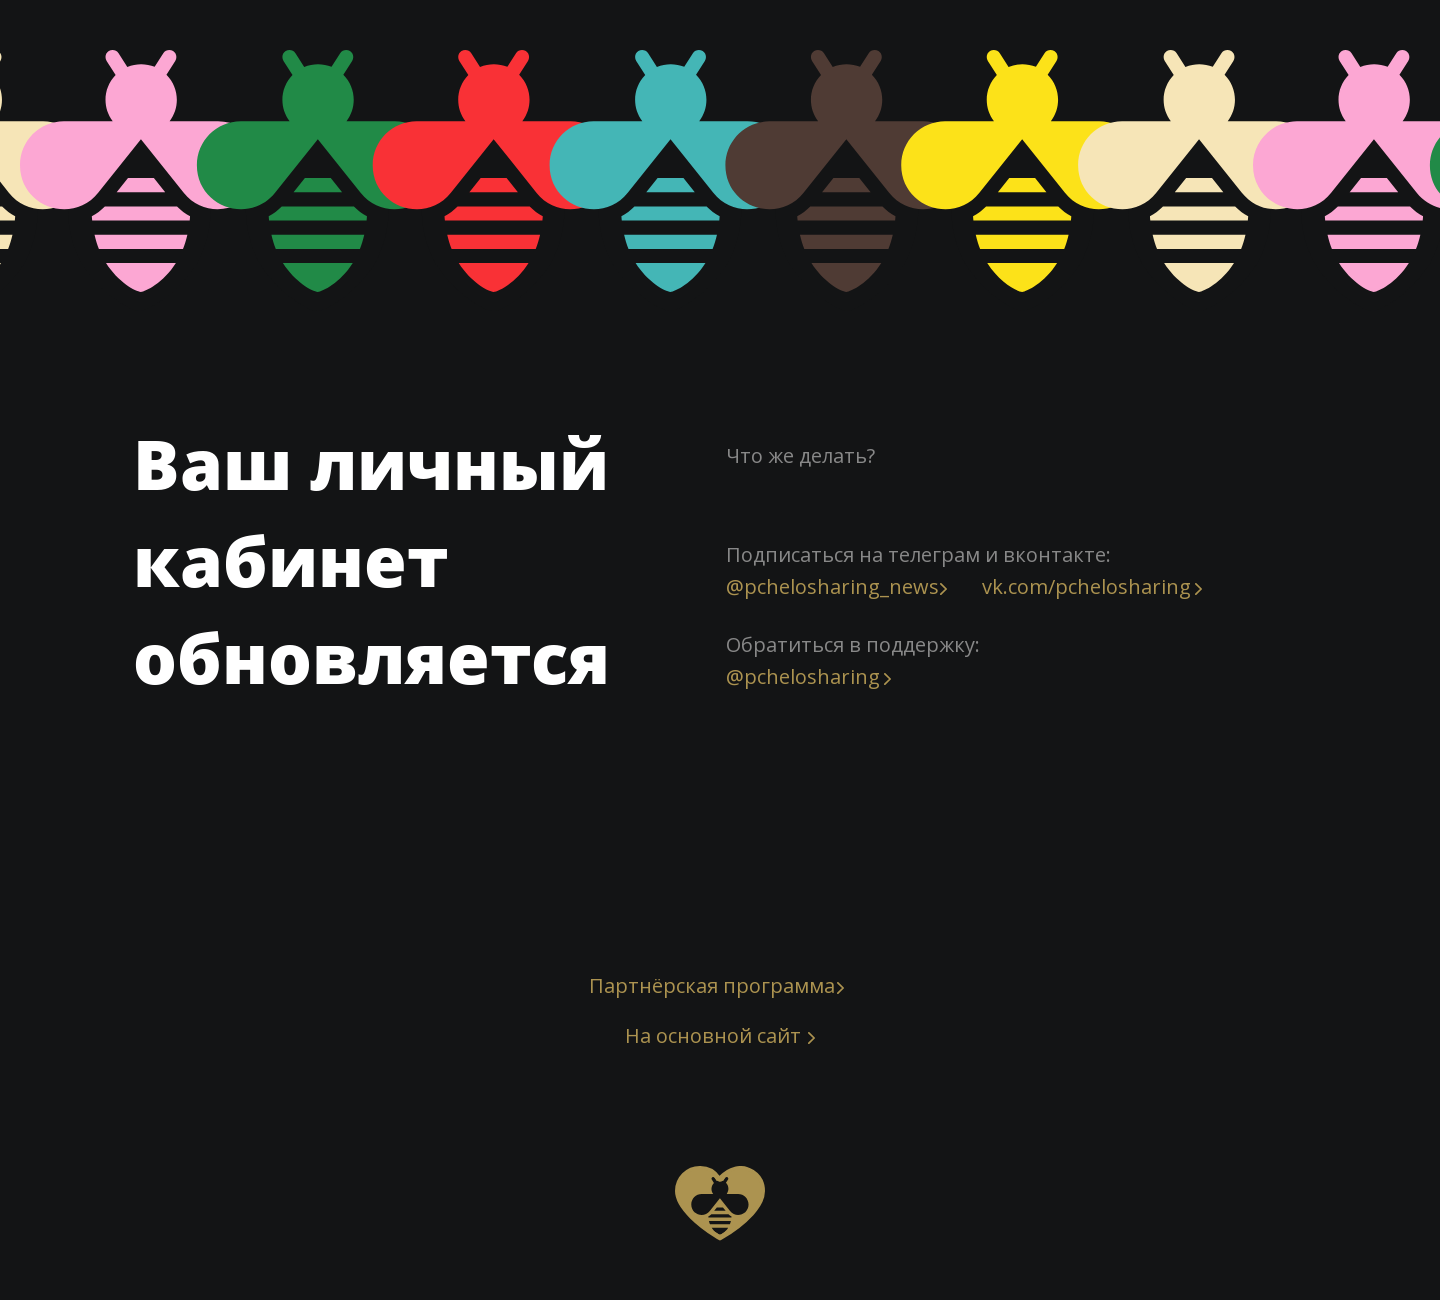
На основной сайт (713, 1035)
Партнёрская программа (712, 985)
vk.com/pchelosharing (1086, 586)
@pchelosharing (803, 676)
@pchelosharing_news (832, 586)
